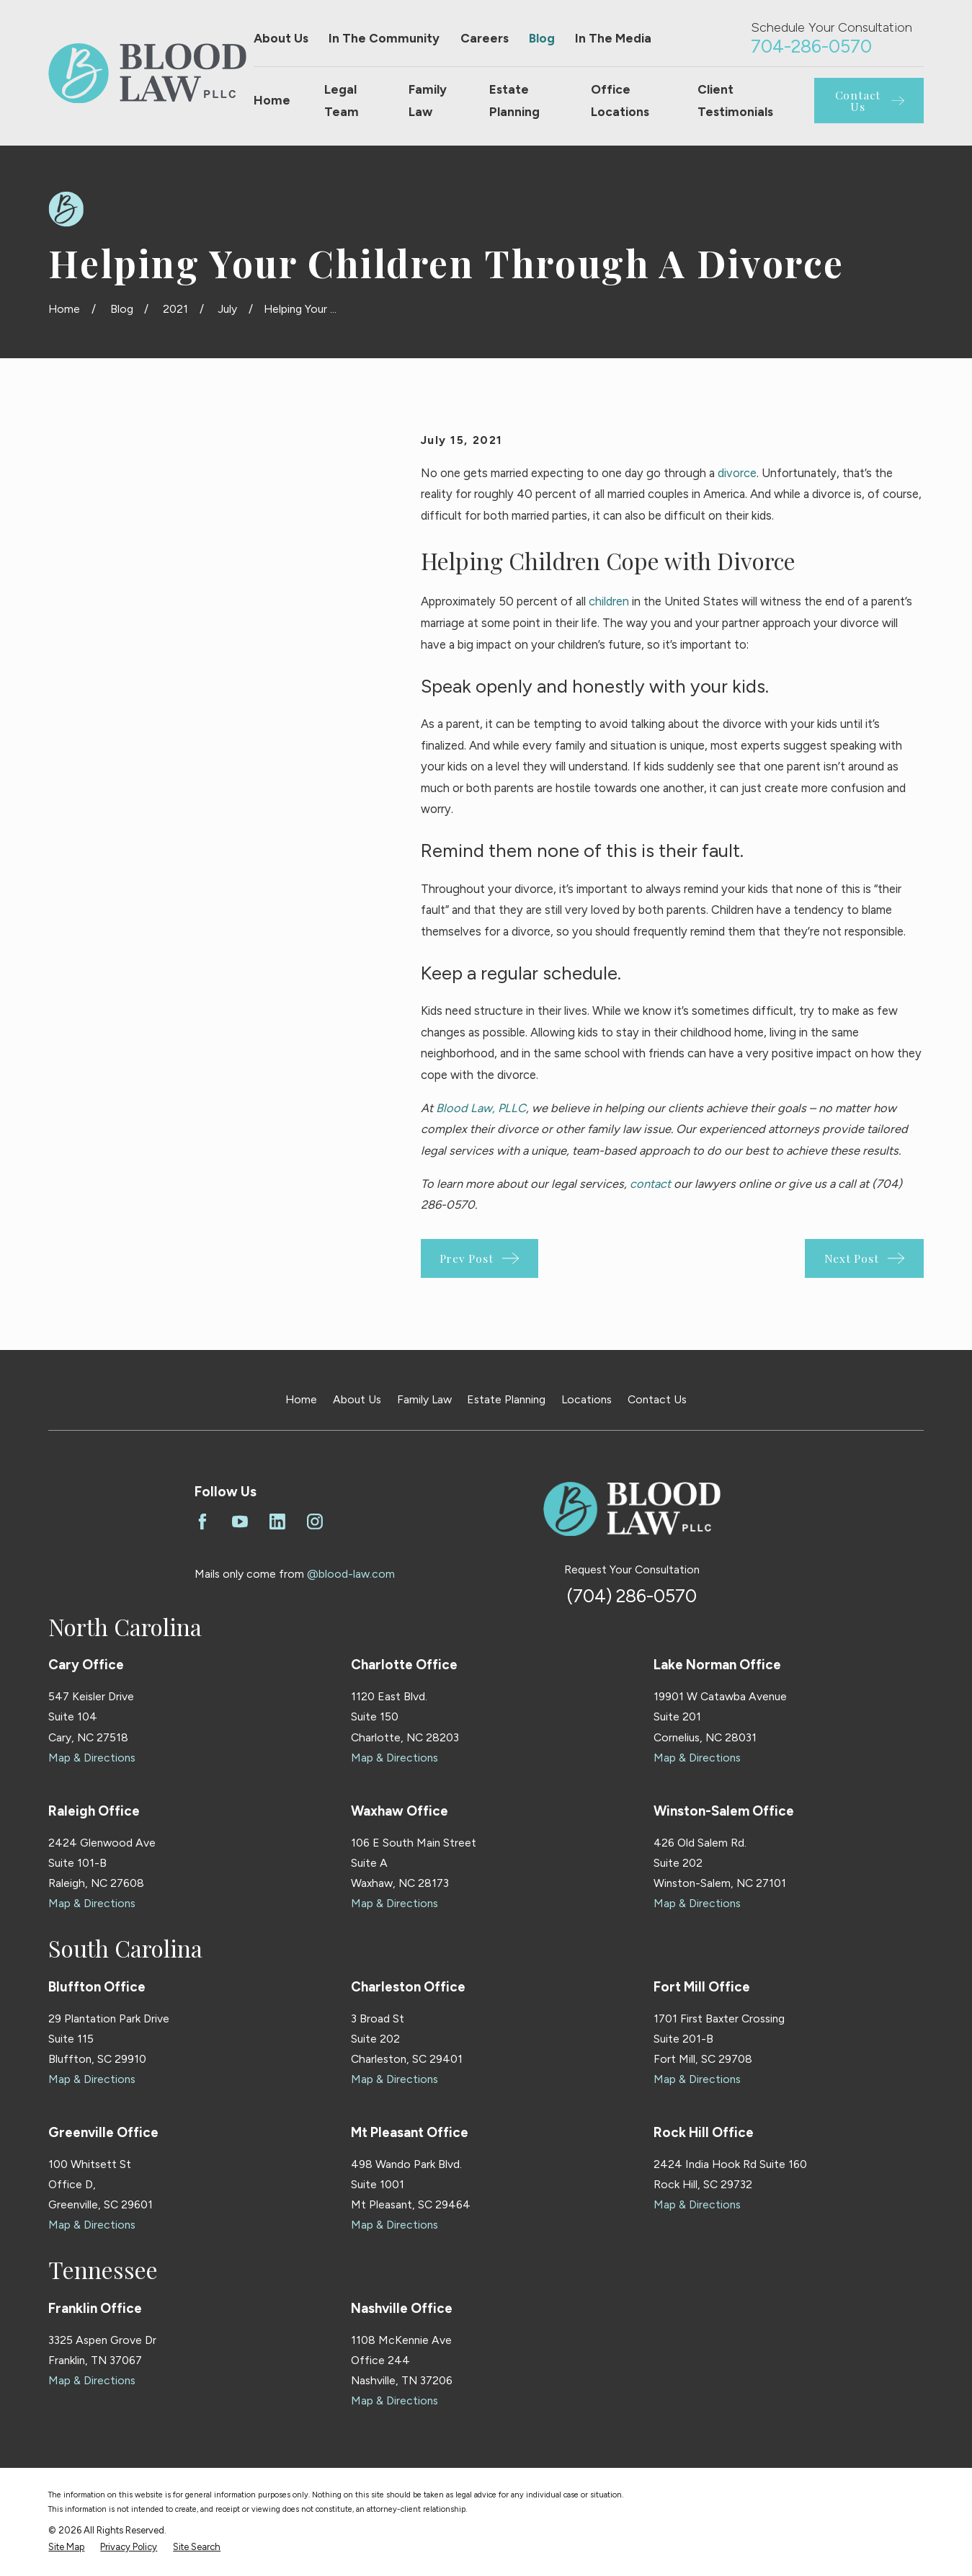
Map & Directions (91, 1757)
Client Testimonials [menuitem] (735, 100)
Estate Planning (506, 1399)
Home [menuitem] (272, 100)
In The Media (613, 38)
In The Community (384, 38)
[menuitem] (66, 2547)
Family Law (424, 1399)
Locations (586, 1399)
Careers (484, 38)
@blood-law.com (351, 1574)
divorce (737, 473)
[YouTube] (240, 1521)
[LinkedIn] (277, 1521)
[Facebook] (202, 1521)
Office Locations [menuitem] (620, 100)
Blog (542, 38)
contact (650, 1183)
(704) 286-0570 (632, 1596)
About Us (281, 38)
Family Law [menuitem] (428, 100)
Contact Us (657, 1399)
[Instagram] (315, 1521)
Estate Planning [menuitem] (514, 100)
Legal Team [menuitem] (341, 100)
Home (301, 1399)
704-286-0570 (811, 46)
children (609, 601)
